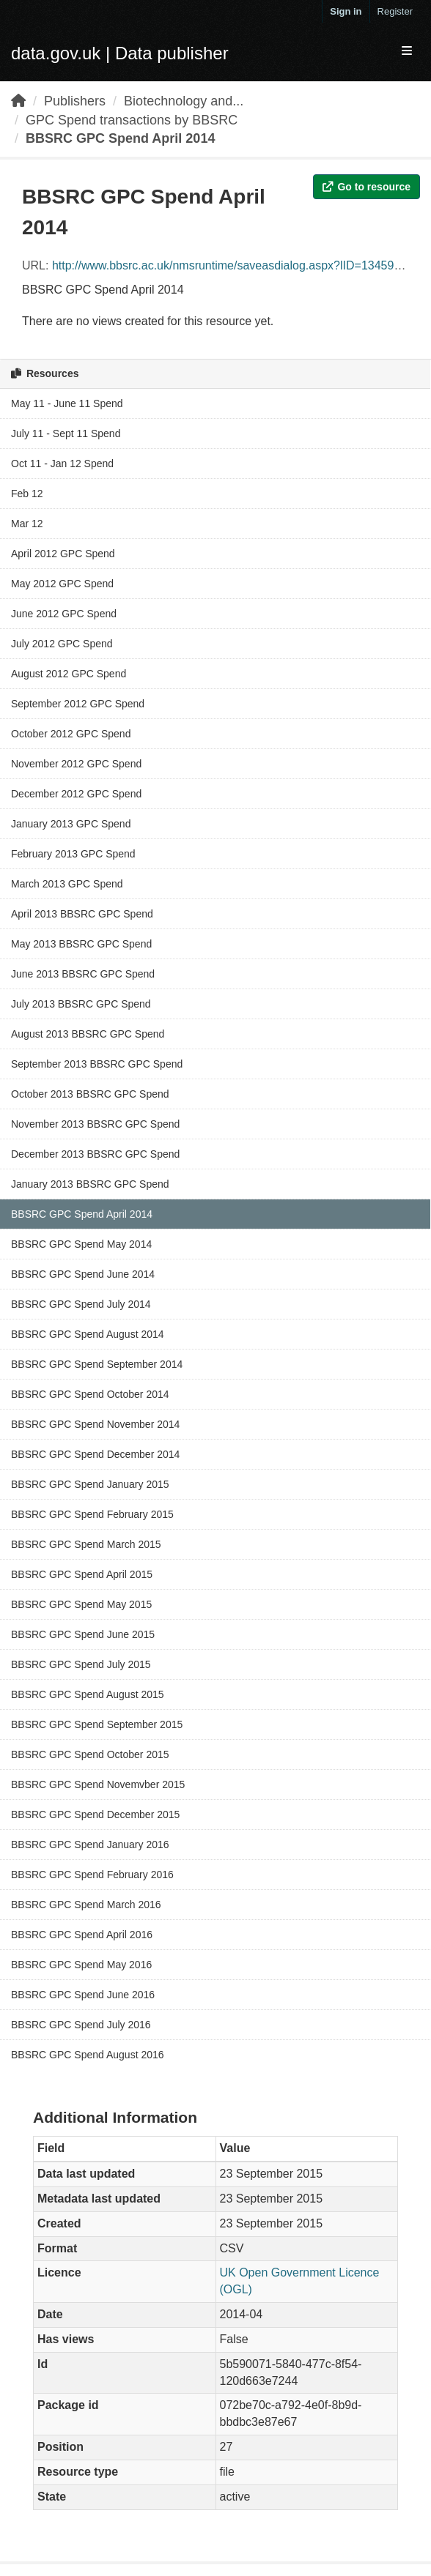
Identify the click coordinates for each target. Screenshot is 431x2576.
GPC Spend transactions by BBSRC (131, 120)
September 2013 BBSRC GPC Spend (97, 1064)
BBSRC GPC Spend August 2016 (87, 2055)
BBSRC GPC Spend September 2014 (97, 1364)
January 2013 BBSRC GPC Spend (90, 1184)
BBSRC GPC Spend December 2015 (95, 1814)
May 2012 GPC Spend (62, 583)
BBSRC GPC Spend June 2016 (83, 1994)
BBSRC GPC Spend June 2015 (83, 1634)
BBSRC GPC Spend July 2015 (81, 1664)
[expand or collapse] (407, 51)
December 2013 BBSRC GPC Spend (95, 1154)
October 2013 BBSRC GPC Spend (90, 1094)
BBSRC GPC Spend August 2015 (87, 1694)
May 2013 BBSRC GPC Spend (81, 944)
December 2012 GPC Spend (76, 794)
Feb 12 (27, 493)
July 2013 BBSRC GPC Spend (81, 1004)
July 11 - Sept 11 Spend (65, 433)
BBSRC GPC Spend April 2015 (81, 1574)
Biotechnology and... (183, 101)
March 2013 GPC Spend (67, 884)
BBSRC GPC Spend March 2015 (86, 1544)
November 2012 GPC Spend (76, 764)
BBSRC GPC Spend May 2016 (81, 1964)
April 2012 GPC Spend (63, 553)
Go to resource (366, 187)
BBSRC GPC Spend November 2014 (95, 1424)
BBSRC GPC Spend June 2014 (83, 1274)
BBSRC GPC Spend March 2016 (86, 1904)
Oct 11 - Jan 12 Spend (62, 463)
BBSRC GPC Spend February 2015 (92, 1514)
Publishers (75, 101)
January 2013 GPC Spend (70, 824)
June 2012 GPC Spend (64, 613)
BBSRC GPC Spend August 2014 (87, 1334)
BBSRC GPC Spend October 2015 (90, 1754)
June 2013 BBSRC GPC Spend (83, 974)
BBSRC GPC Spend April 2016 (81, 1934)
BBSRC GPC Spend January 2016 (90, 1844)
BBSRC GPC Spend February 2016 (92, 1874)
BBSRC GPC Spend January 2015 (90, 1484)
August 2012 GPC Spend (68, 674)
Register (395, 11)
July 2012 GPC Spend (62, 643)
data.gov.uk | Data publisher (120, 53)
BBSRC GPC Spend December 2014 (95, 1454)
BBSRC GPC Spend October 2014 (90, 1394)
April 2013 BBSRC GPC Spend (82, 914)
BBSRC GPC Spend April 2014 (120, 138)
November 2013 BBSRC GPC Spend (95, 1124)
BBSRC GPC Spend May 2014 (81, 1244)
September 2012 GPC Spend (77, 704)
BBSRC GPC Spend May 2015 (81, 1604)
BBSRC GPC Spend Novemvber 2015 (98, 1784)
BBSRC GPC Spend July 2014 (81, 1304)
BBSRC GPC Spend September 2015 (97, 1724)
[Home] (18, 101)
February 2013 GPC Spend (73, 854)
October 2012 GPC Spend (70, 734)
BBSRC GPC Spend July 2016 (81, 2024)
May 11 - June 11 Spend (67, 403)
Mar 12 (27, 523)
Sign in (345, 11)
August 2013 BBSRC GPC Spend (87, 1034)
